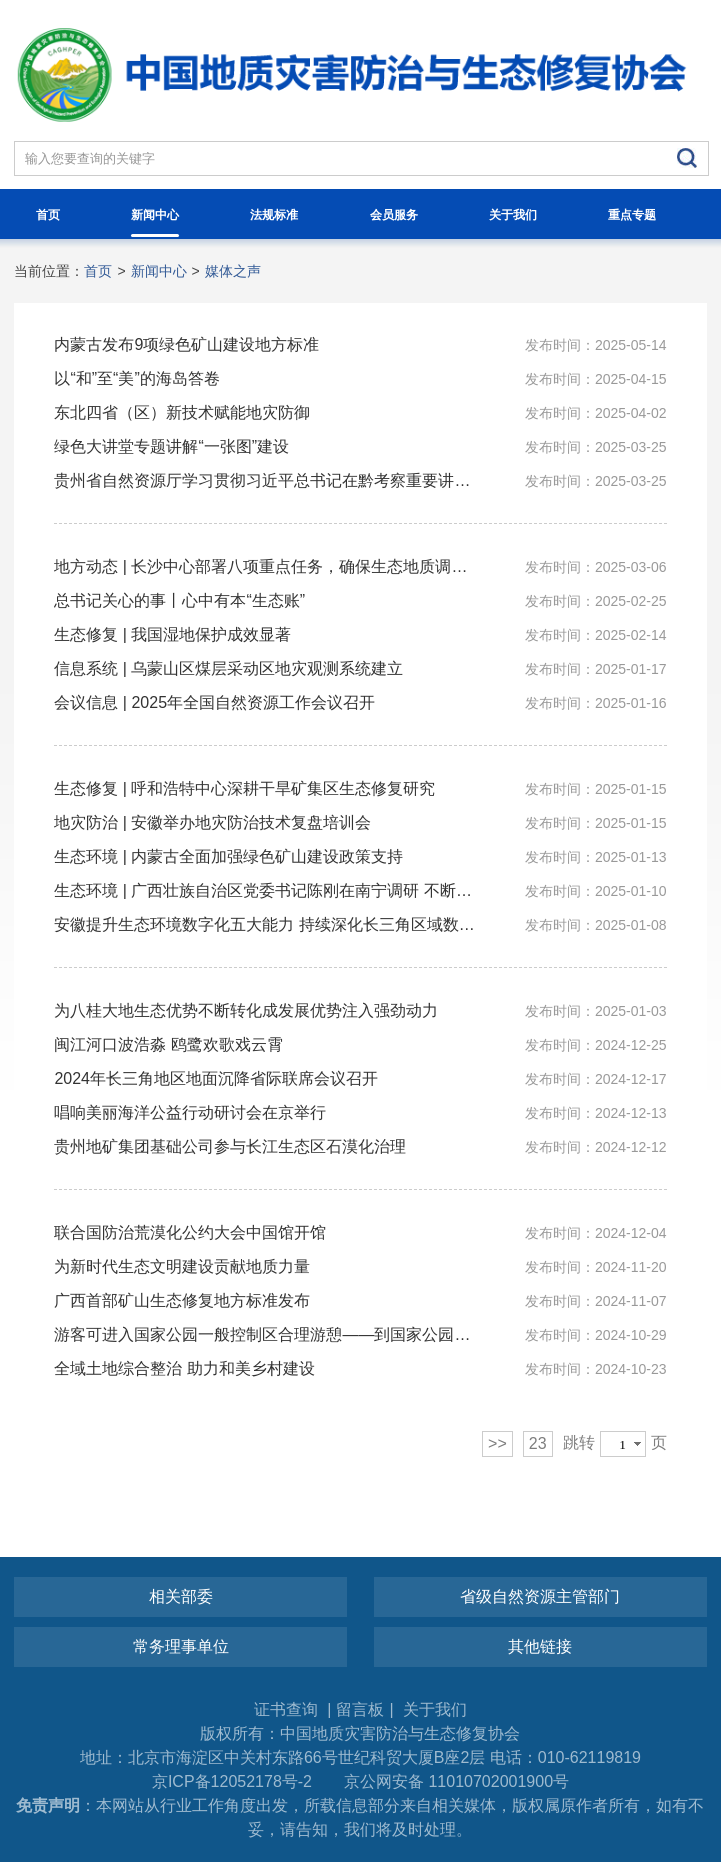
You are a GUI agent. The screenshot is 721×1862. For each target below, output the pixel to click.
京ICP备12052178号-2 (232, 1781)
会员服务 (394, 215)
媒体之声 (233, 271)
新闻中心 (155, 222)
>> (497, 1443)
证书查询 (288, 1709)
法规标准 (274, 215)
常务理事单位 (181, 1646)
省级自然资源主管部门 (540, 1596)
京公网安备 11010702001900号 (456, 1781)
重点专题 (632, 215)
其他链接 (540, 1646)
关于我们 (513, 215)
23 (538, 1443)
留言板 (360, 1709)
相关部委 (181, 1596)
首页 (48, 215)
